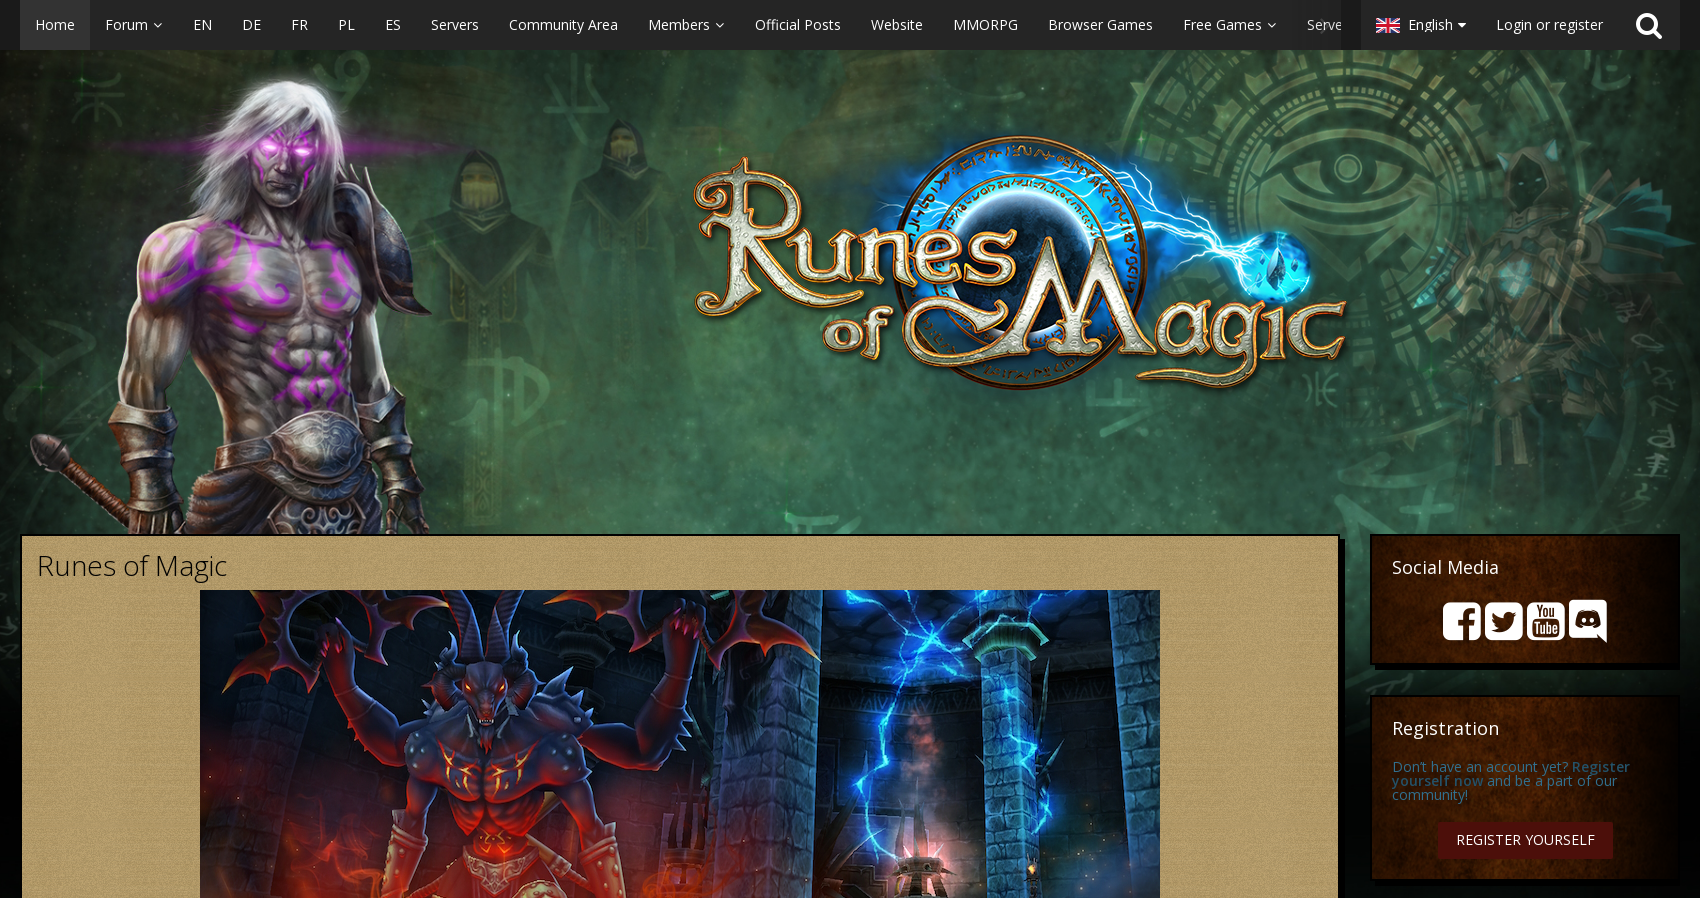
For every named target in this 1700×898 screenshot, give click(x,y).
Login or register (1549, 24)
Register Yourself (1525, 839)
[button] (680, 25)
